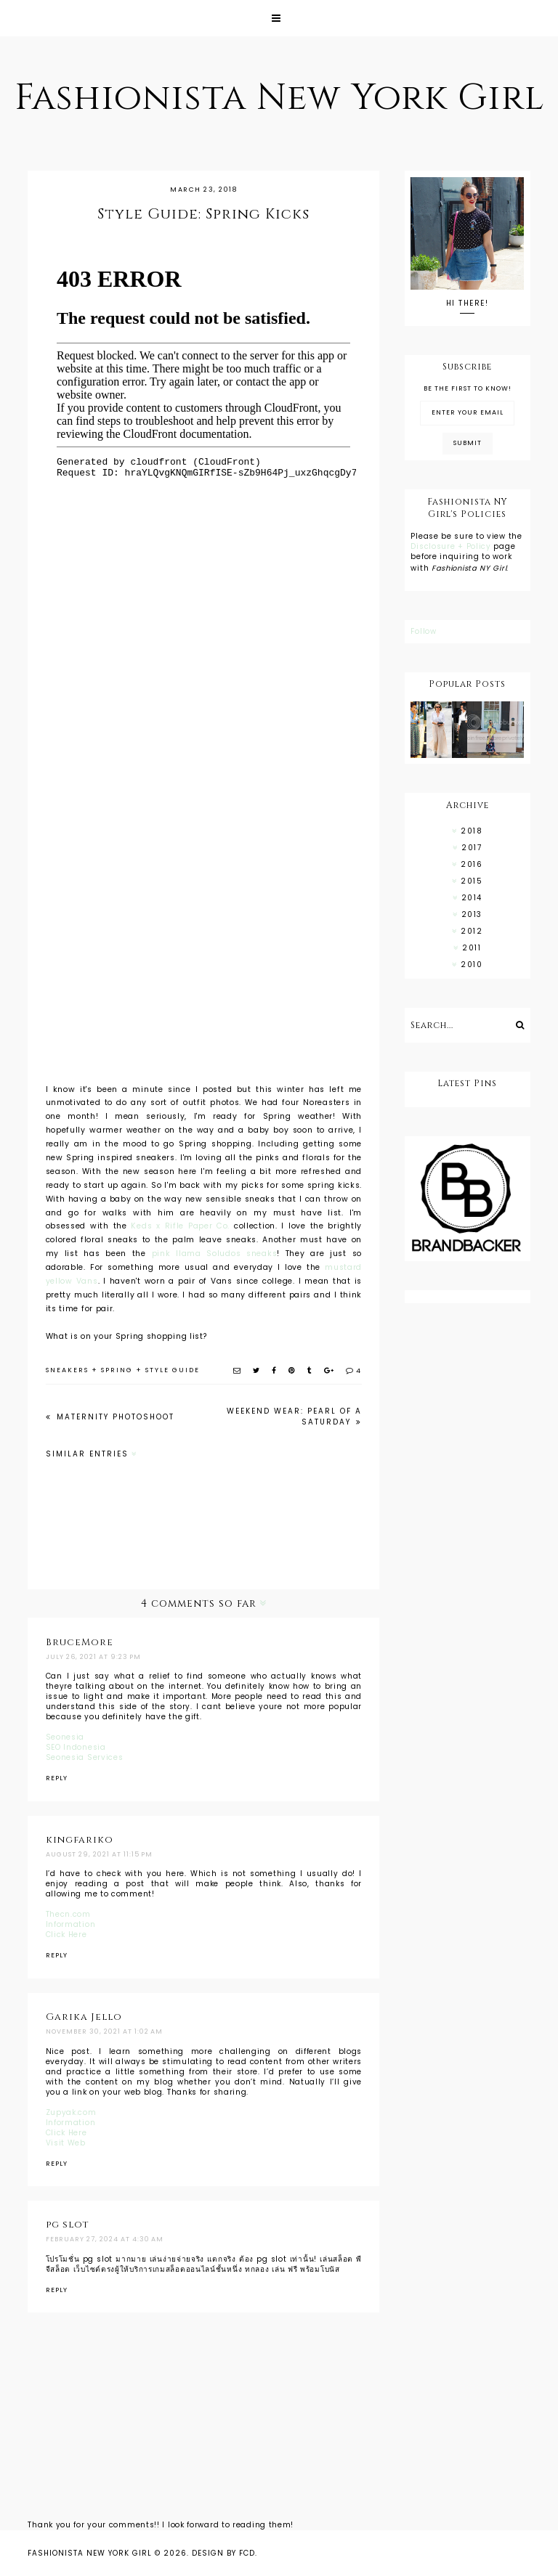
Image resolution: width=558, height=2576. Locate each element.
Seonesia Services (85, 1757)
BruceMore (79, 1642)
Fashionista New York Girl (279, 98)
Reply (57, 1778)
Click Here (66, 1934)
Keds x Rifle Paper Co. (180, 1225)
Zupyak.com (71, 2112)
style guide (172, 1370)
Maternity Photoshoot (113, 1416)
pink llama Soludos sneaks (215, 1253)
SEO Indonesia (76, 1747)
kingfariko (79, 1839)
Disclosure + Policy (452, 546)
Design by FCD (223, 2553)
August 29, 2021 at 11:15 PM (99, 1854)
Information (71, 1924)
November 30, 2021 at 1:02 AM (104, 2031)
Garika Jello (84, 2016)
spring (117, 1370)
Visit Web (66, 2142)
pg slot (67, 2224)
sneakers (67, 1370)
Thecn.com (68, 1914)
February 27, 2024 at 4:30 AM (104, 2239)
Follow (423, 631)
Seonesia (65, 1737)
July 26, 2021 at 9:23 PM (93, 1656)
